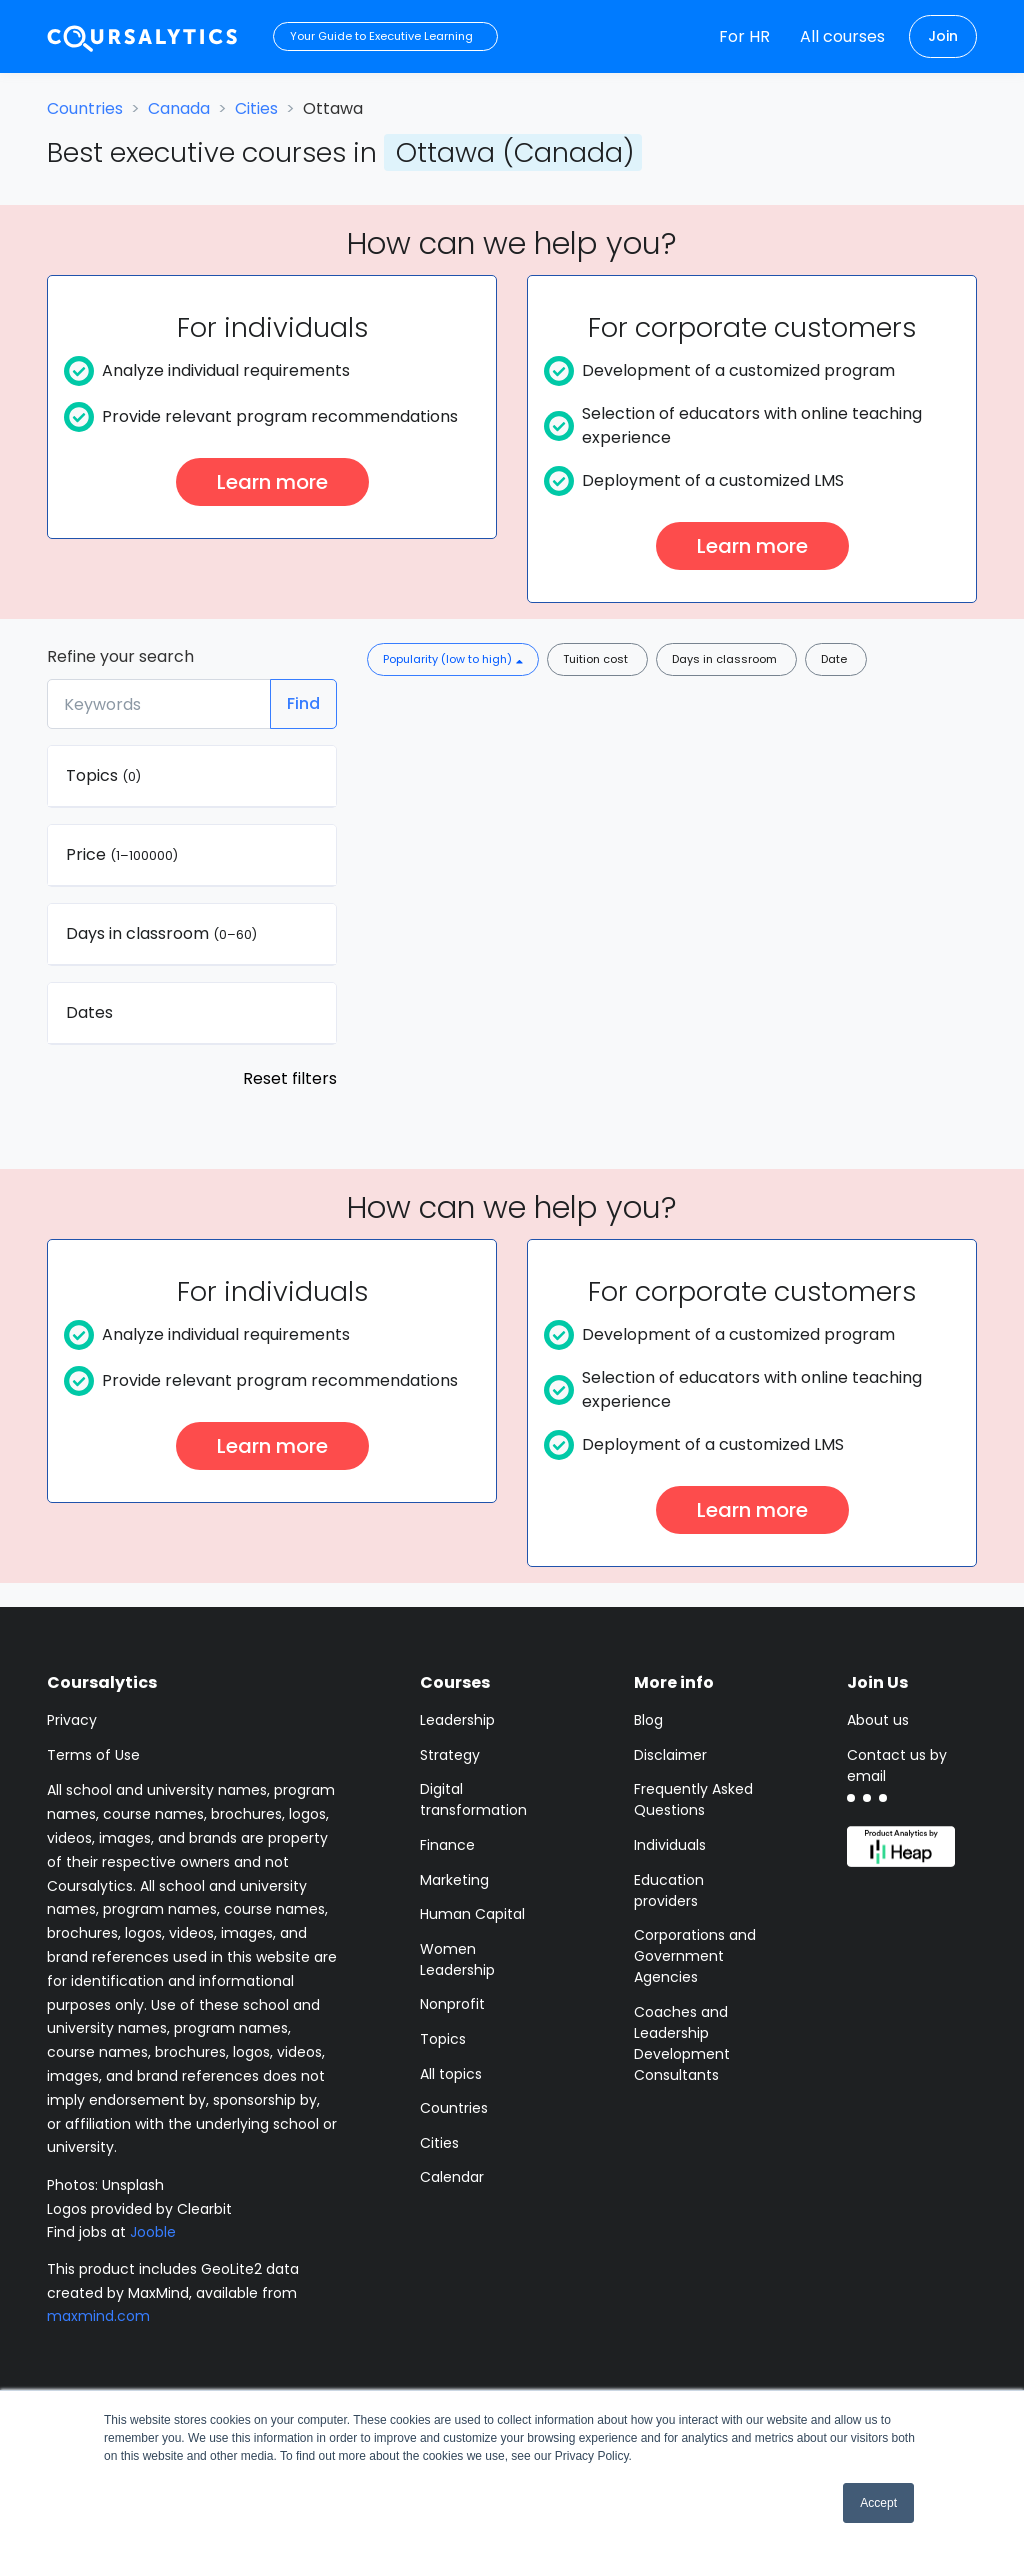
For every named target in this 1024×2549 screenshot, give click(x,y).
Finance (447, 1845)
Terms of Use (93, 1755)
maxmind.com (98, 2316)
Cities (256, 108)
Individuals (670, 1845)
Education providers (669, 1890)
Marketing (454, 1880)
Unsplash (133, 2185)
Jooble (153, 2232)
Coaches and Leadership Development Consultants (682, 2043)
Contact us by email (897, 1765)
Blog (648, 1720)
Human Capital (472, 1914)
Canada (179, 108)
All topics (451, 2074)
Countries (85, 108)
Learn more (272, 482)
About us (878, 1720)
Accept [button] (878, 2503)
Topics (443, 2039)
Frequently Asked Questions (693, 1799)
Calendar (452, 2177)
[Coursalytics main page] (143, 36)
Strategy (450, 1755)
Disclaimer (670, 1755)
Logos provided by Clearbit (139, 2209)
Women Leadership (457, 1959)
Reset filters (290, 1078)
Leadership (457, 1720)
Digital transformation (473, 1799)
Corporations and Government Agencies (695, 1956)
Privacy (72, 1720)
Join (943, 36)
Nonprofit (452, 2004)
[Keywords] (159, 704)
